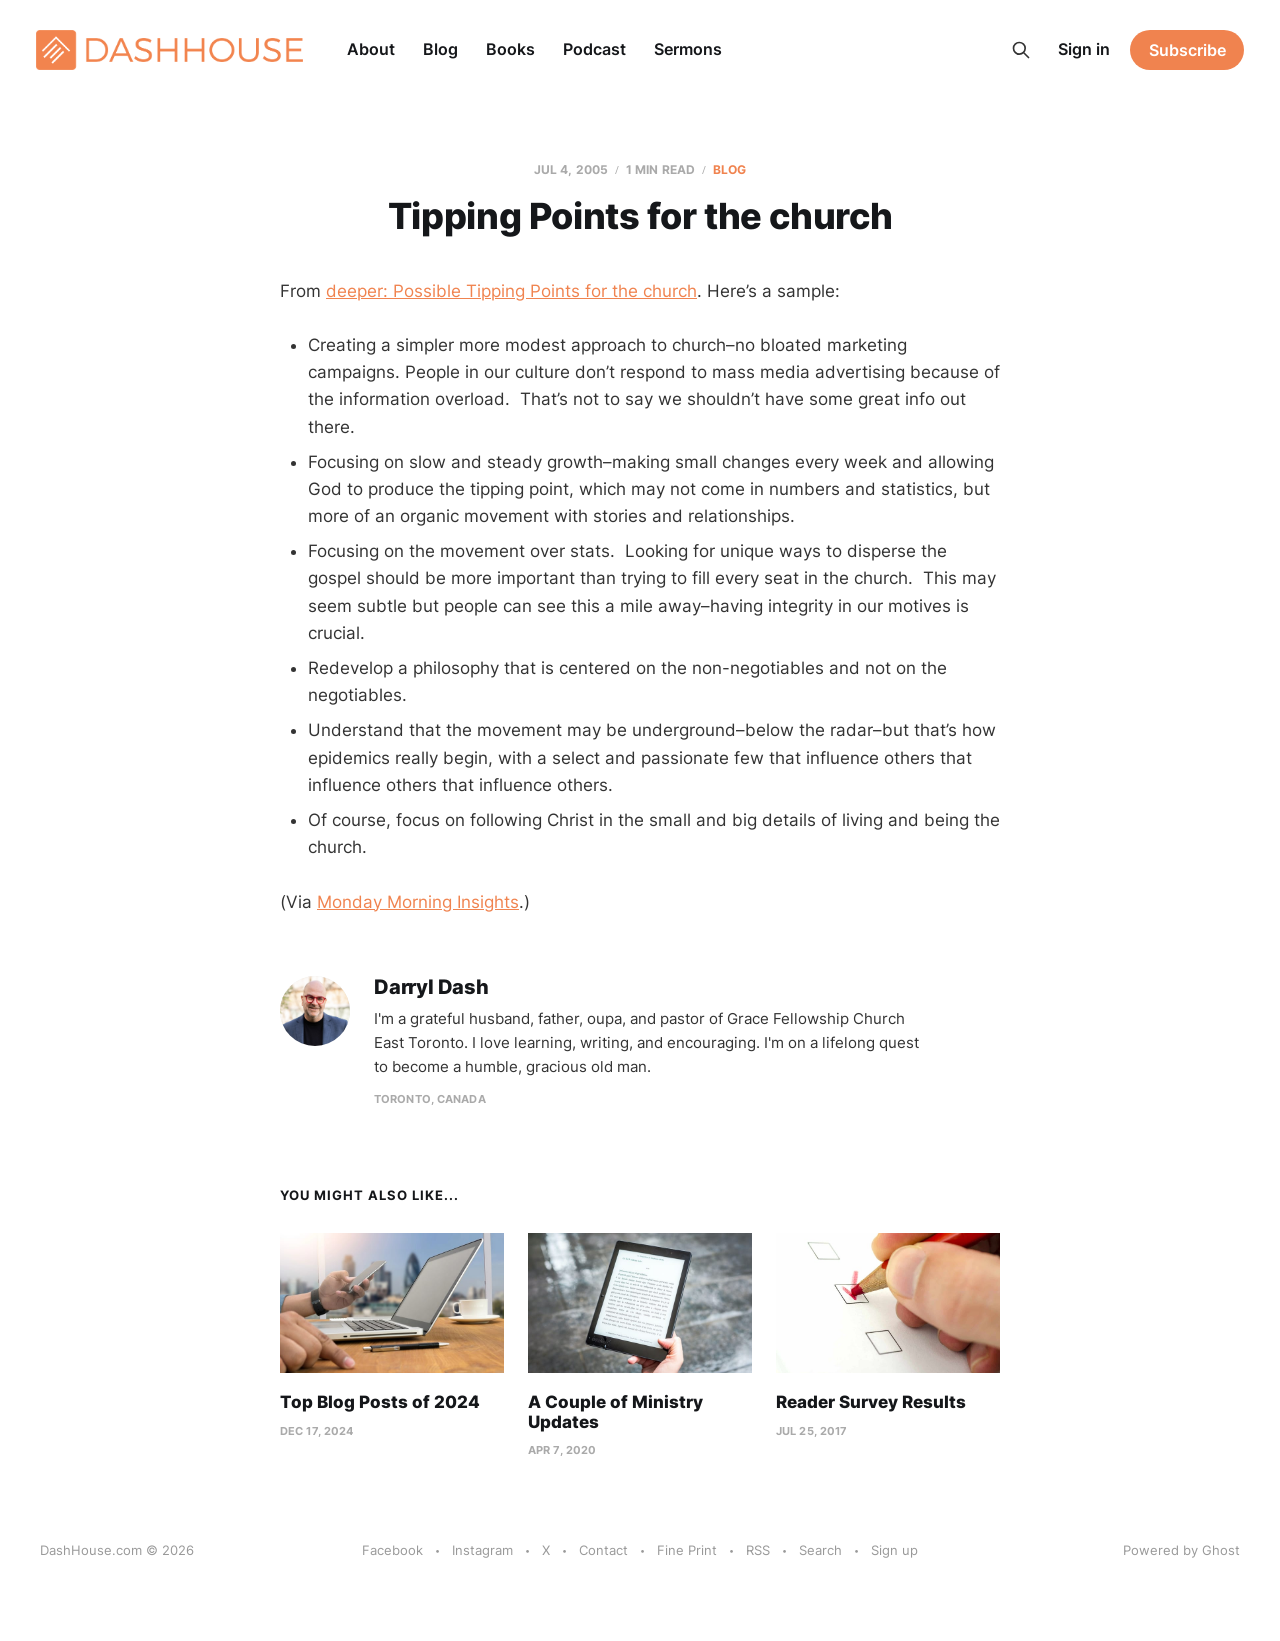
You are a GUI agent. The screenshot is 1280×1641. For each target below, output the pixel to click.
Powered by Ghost (1181, 1550)
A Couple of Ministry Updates (615, 1412)
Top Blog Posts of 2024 (380, 1402)
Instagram (482, 1550)
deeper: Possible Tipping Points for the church (511, 291)
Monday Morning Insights (418, 902)
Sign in (1084, 49)
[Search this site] (1021, 50)
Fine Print (687, 1550)
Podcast (594, 49)
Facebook (392, 1550)
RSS (758, 1550)
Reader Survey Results (871, 1402)
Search (820, 1550)
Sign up (894, 1550)
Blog (440, 49)
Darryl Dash (431, 987)
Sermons (688, 49)
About (371, 49)
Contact (603, 1550)
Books (510, 49)
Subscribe (1187, 50)
